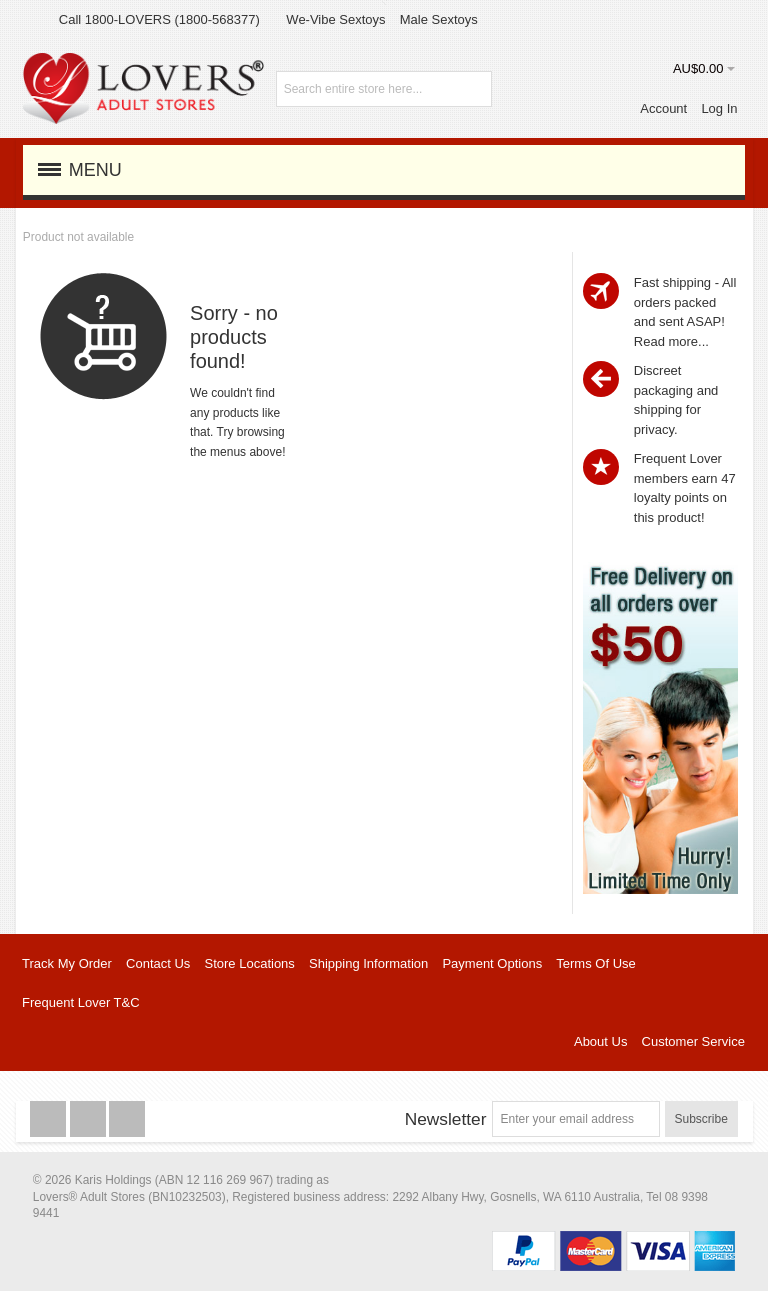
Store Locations (250, 963)
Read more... (671, 341)
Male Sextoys (439, 19)
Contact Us (158, 963)
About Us (600, 1041)
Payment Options (492, 963)
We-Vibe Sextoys (335, 19)
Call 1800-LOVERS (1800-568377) (159, 19)
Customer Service (693, 1041)
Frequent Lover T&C (81, 1002)
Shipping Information (368, 963)
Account (663, 108)
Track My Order (67, 963)
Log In (719, 108)
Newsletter (446, 1119)
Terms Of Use (595, 963)
